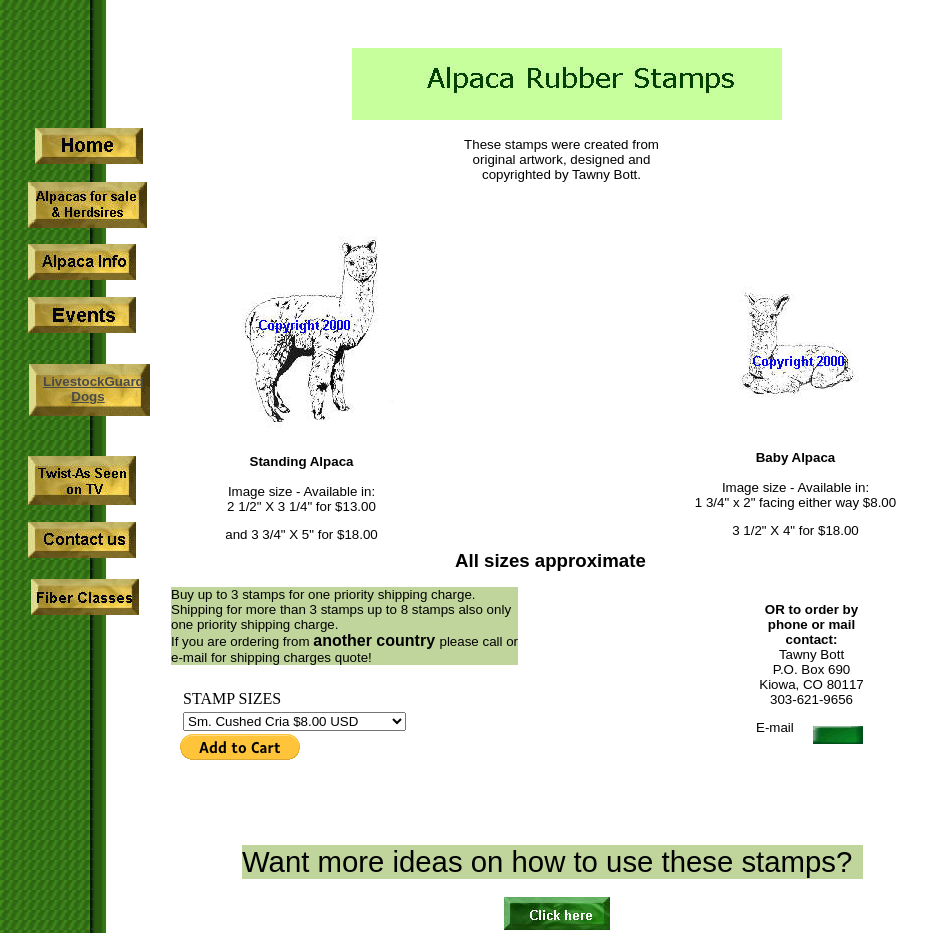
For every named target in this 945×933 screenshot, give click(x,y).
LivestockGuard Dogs (93, 389)
